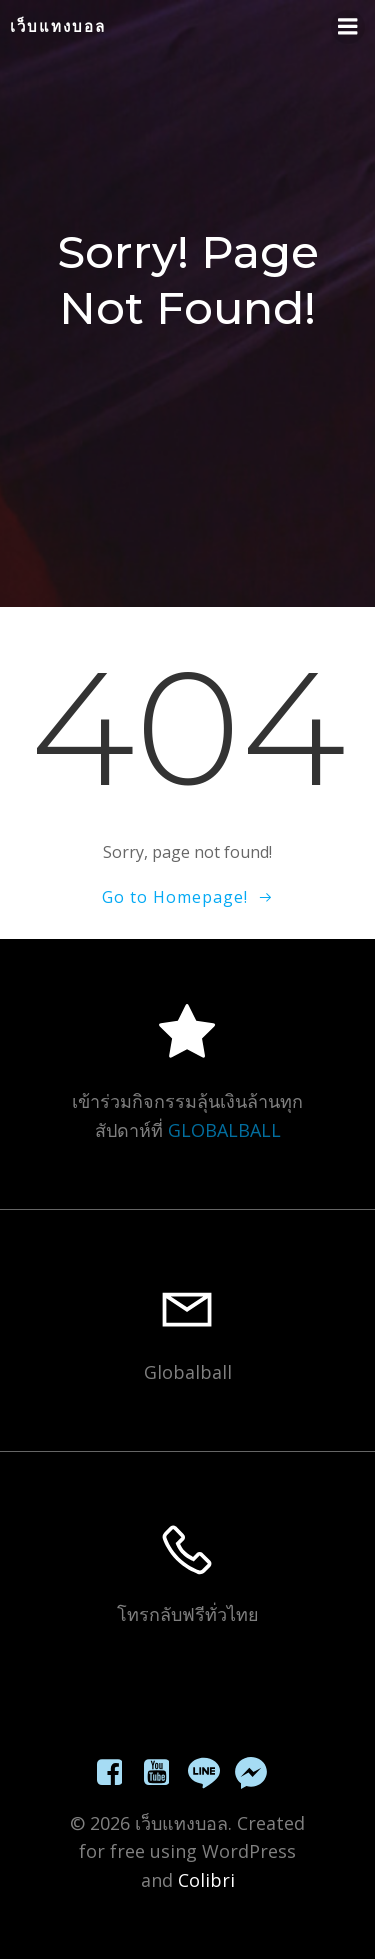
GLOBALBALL (224, 1130)
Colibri (206, 1880)
